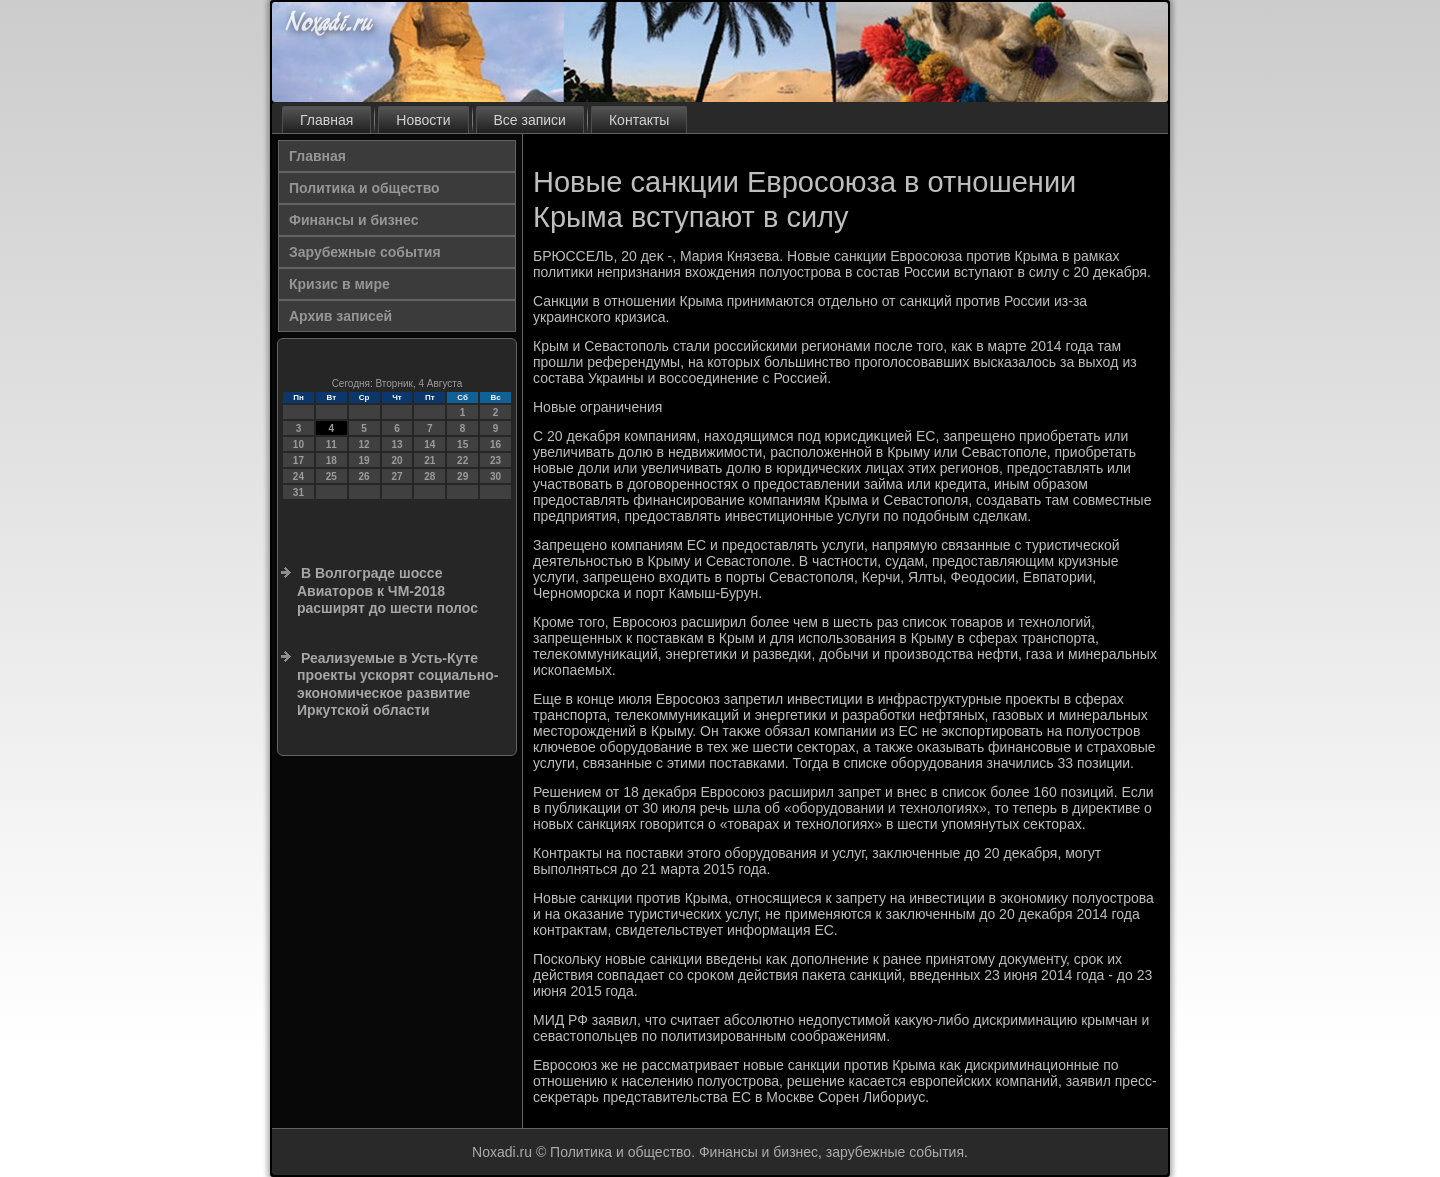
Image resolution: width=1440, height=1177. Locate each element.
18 (331, 460)
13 (396, 444)
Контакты (639, 120)
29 (462, 476)
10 (298, 444)
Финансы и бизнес (353, 220)
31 (298, 492)
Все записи (530, 120)
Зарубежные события (365, 252)
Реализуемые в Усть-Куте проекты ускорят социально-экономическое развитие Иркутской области (397, 684)
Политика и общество (364, 188)
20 (396, 460)
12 (364, 444)
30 (495, 476)
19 (364, 460)
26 (364, 476)
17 (298, 460)
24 (298, 476)
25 (331, 476)
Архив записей (340, 316)
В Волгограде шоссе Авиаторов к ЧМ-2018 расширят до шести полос (387, 590)
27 (396, 476)
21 (429, 460)
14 (429, 444)
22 (462, 460)
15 (462, 444)
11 (331, 444)
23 (495, 460)
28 (429, 476)
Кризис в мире (339, 284)
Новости (423, 120)
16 (495, 444)
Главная (326, 120)
